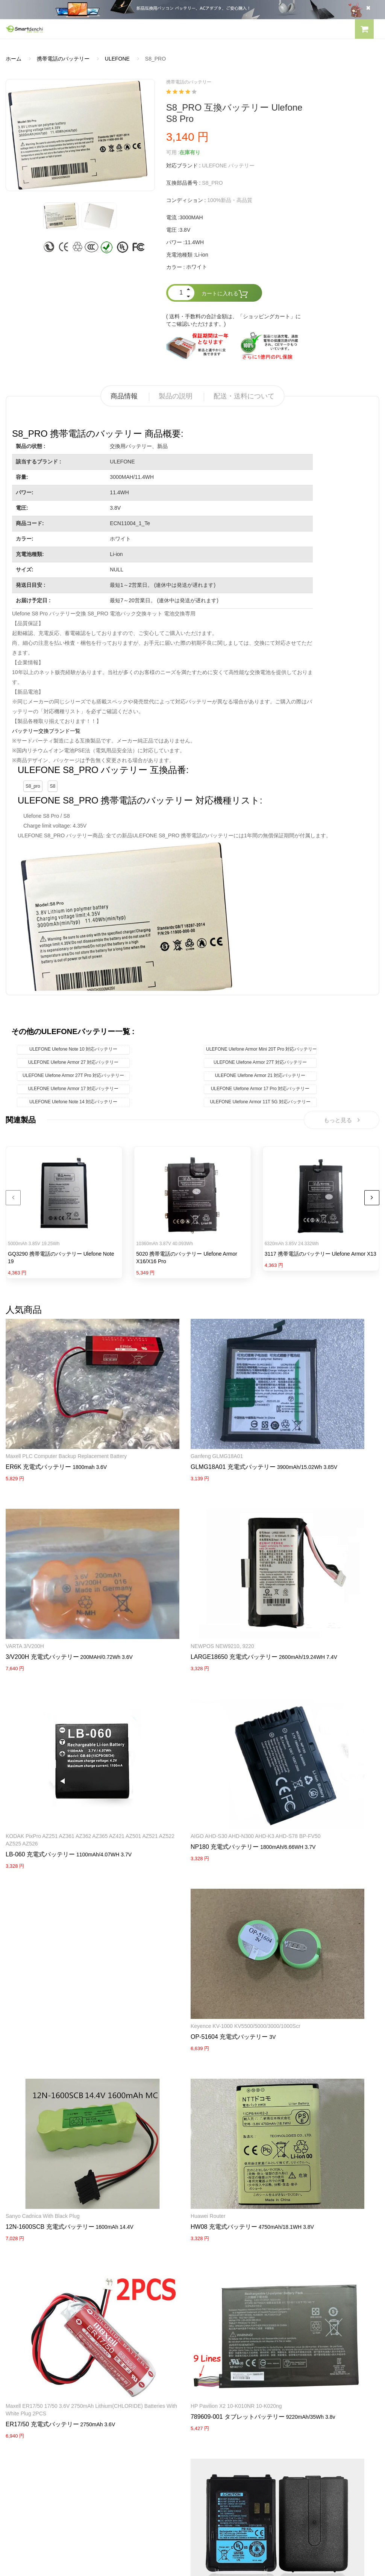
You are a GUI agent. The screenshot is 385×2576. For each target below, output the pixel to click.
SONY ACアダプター (223, 2303)
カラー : (175, 267)
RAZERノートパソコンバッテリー (46, 2303)
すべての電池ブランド (224, 2370)
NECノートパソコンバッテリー (43, 2329)
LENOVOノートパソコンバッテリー (48, 2316)
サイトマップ (214, 2410)
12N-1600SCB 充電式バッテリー (306, 1741)
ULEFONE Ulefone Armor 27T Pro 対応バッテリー (73, 1075)
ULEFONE (117, 59)
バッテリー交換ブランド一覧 (46, 731)
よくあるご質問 (24, 2383)
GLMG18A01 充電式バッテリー (176, 1427)
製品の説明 (175, 396)
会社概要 (16, 2370)
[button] (364, 30)
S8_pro (33, 786)
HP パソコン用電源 (221, 2342)
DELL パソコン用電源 (223, 2329)
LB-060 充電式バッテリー (297, 1588)
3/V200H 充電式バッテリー (299, 1427)
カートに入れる (225, 294)
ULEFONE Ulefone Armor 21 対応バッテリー (260, 1075)
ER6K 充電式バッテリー (38, 1435)
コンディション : (186, 200)
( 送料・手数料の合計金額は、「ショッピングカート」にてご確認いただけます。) (233, 320)
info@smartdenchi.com (242, 2423)
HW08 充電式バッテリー (167, 1894)
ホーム (13, 59)
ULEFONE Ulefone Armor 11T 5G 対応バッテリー (260, 1101)
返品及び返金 (21, 2410)
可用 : (173, 152)
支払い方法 (19, 2397)
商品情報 (124, 396)
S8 (53, 786)
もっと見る (342, 1121)
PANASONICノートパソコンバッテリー (52, 2289)
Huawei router (151, 1884)
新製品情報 (211, 2397)
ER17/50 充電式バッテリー (299, 1909)
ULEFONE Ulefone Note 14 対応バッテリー (73, 1101)
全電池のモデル (216, 2383)
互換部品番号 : (183, 183)
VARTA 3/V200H (281, 1417)
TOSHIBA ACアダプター (227, 2316)
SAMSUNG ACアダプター (228, 2289)
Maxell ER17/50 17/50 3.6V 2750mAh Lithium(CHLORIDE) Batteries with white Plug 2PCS (316, 1891)
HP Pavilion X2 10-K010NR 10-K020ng (51, 2046)
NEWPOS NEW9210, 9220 (165, 1570)
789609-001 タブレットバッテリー (53, 2057)
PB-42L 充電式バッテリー (168, 2064)
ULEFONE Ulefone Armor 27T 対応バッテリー (260, 1062)
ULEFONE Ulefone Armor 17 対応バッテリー (73, 1088)
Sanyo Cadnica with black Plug (299, 1731)
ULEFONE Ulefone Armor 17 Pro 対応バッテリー (260, 1088)
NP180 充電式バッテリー (40, 1748)
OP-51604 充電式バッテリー (172, 1741)
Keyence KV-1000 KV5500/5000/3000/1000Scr (189, 1731)
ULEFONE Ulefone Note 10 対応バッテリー (73, 1049)
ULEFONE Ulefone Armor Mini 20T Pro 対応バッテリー (261, 1049)
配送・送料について (244, 396)
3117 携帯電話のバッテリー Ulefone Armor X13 (320, 1256)
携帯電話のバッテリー (63, 59)
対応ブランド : (183, 166)
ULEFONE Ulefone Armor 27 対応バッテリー (73, 1062)
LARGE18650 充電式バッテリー (177, 1580)
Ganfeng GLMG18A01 (160, 1417)
